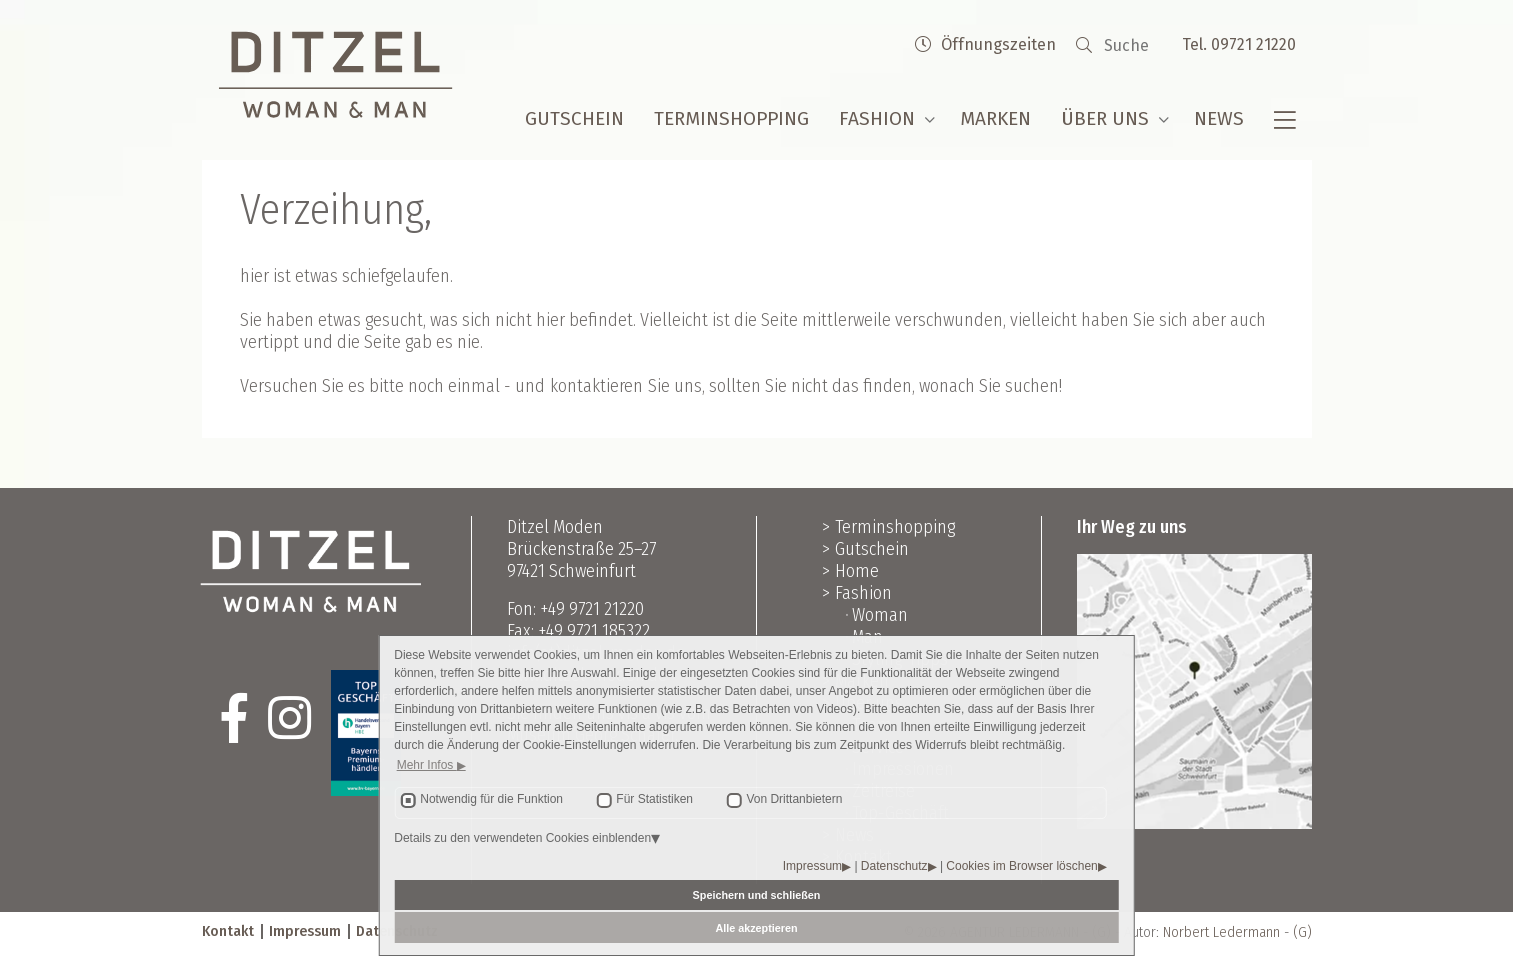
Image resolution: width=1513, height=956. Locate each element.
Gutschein (574, 118)
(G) (1302, 932)
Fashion (877, 118)
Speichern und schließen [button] (757, 895)
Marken (995, 118)
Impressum (812, 866)
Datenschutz (894, 866)
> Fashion (857, 593)
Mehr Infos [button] (427, 765)
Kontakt (228, 931)
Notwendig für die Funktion (491, 799)
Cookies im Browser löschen (1021, 866)
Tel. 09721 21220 (1239, 44)
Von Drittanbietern (794, 799)
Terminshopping (731, 118)
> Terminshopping (888, 527)
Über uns (1105, 118)
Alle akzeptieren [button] (756, 928)
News (1219, 118)
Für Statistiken (654, 799)
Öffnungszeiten (985, 44)
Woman (880, 615)
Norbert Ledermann (1221, 932)
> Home (850, 571)
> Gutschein (865, 549)
